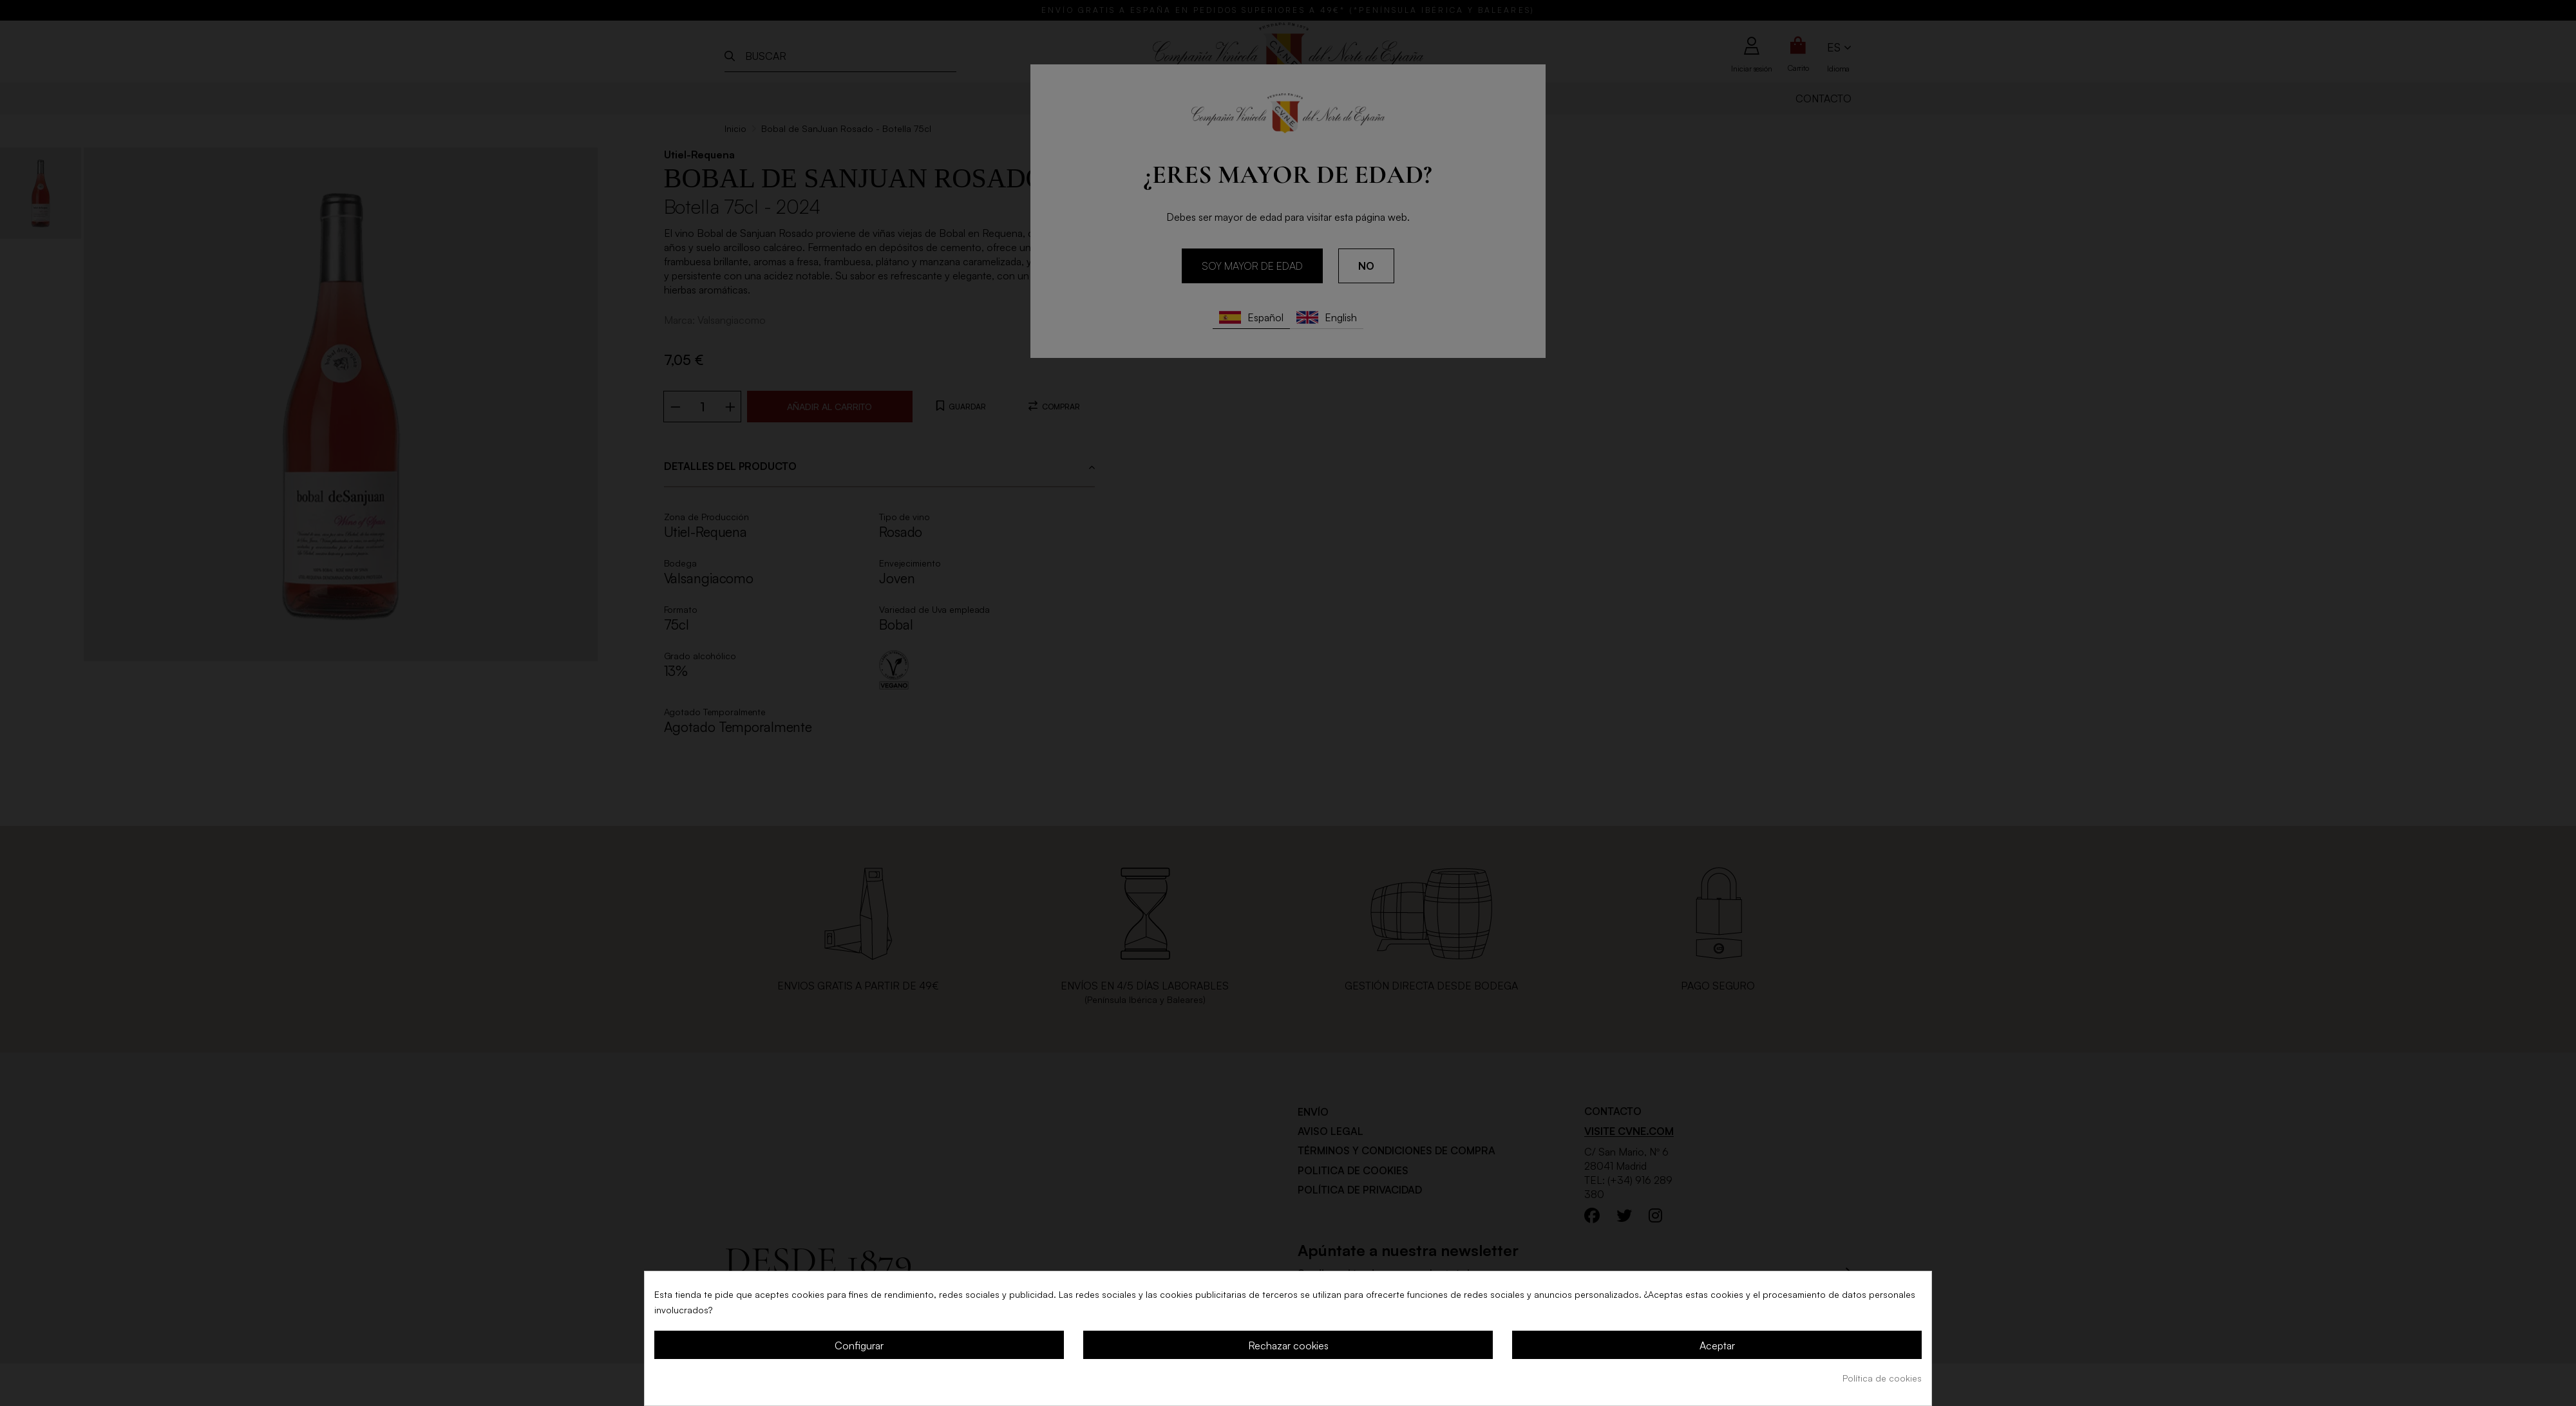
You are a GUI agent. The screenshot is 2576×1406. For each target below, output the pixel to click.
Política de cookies (1882, 1378)
